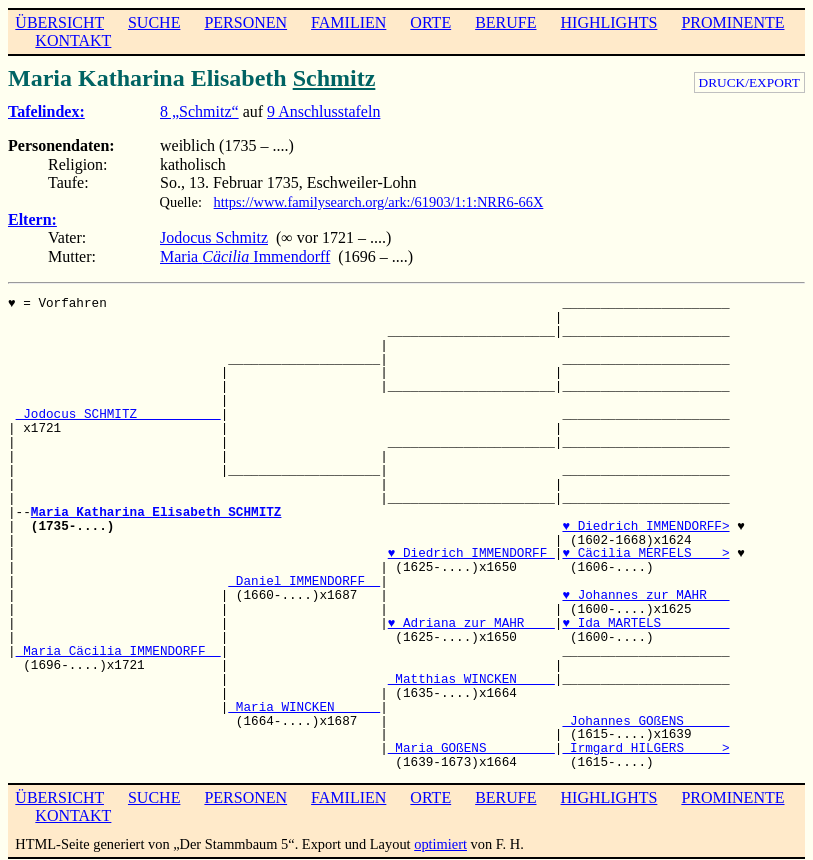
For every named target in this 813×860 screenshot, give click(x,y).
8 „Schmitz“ (199, 111)
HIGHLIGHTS (609, 22)
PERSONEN (245, 22)
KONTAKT (73, 40)
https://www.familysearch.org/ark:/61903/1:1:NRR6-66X (379, 202)
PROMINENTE (732, 22)
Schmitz (334, 78)
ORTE (430, 22)
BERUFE (505, 22)
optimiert (440, 844)
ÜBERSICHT (59, 22)
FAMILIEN (348, 22)
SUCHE (154, 22)
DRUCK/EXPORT (749, 82)
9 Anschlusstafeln (323, 111)
